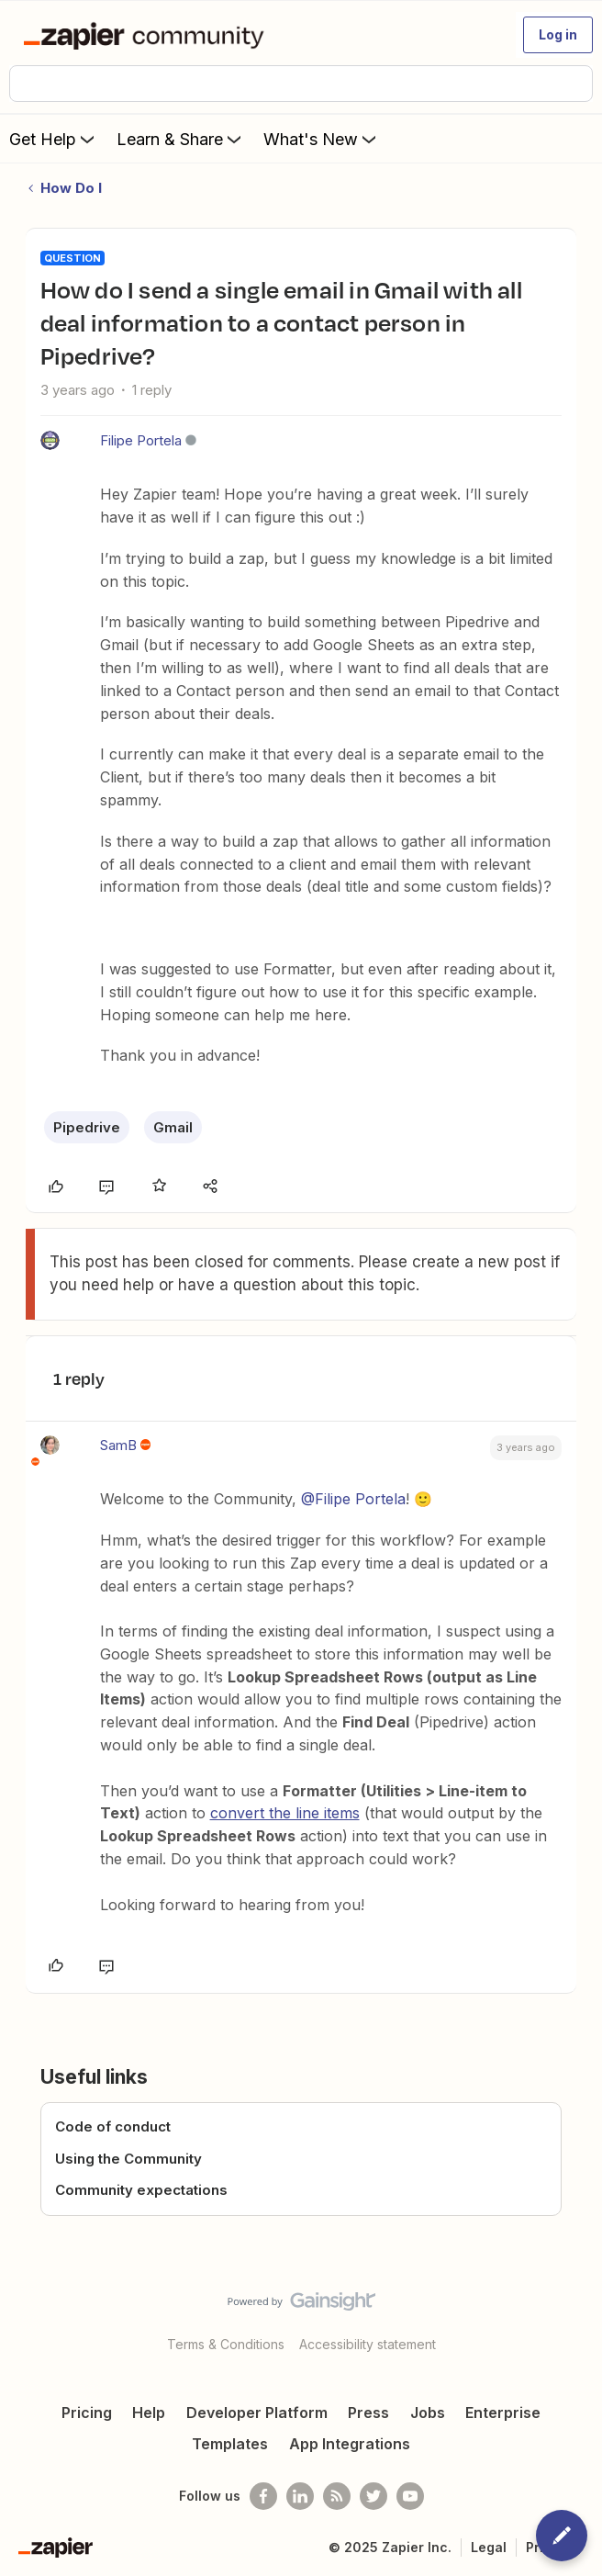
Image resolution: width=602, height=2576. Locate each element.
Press (368, 2412)
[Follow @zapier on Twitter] (373, 2496)
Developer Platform (257, 2412)
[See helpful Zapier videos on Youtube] (410, 2496)
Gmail (173, 1127)
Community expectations (141, 2190)
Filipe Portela (141, 440)
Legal (489, 2547)
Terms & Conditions (225, 2344)
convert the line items (285, 1813)
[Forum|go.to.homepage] (147, 35)
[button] (558, 35)
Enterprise (503, 2412)
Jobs (427, 2412)
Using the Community (128, 2158)
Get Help (53, 139)
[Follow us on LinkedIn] (300, 2496)
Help (148, 2412)
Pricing (86, 2412)
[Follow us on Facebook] (263, 2496)
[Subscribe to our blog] (337, 2496)
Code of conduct (113, 2126)
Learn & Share (181, 139)
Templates (230, 2444)
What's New (321, 139)
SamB (118, 1445)
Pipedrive (86, 1127)
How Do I (71, 188)
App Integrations (349, 2444)
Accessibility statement (367, 2344)
